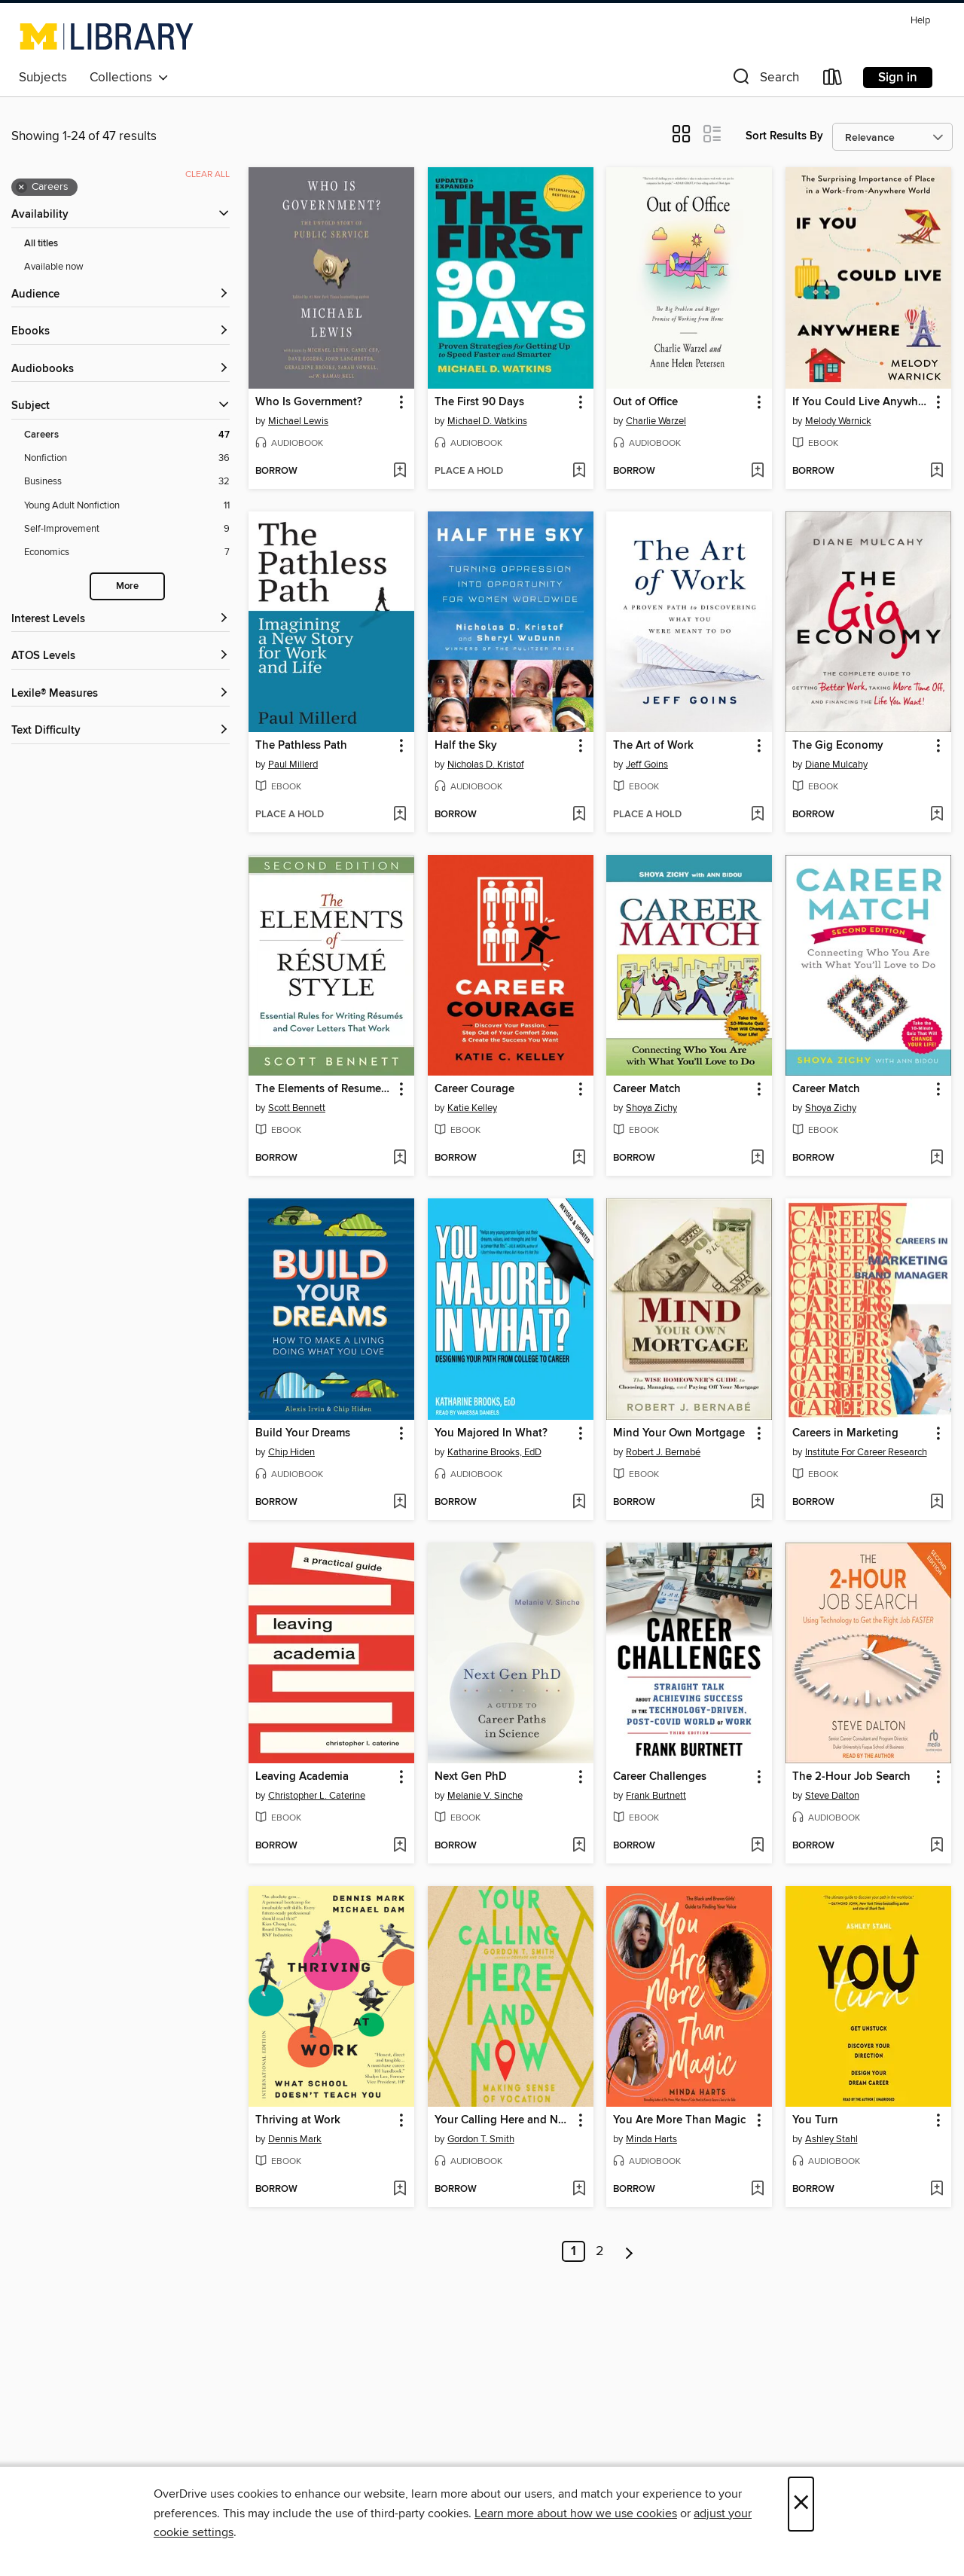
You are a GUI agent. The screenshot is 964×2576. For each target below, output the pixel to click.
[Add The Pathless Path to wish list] (399, 815)
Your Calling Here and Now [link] (503, 2120)
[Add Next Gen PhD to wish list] (578, 1846)
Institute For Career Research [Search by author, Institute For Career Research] (866, 1452)
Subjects (43, 77)
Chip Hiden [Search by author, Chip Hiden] (291, 1452)
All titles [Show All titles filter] (41, 243)
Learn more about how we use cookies (575, 2513)
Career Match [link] (647, 1089)
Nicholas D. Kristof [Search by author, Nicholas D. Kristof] (485, 764)
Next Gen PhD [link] (471, 1777)
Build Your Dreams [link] (302, 1433)
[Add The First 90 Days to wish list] (578, 471)
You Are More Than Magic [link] (679, 2120)
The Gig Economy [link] (837, 745)
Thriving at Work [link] (297, 2120)
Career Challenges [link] (659, 1777)
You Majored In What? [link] (491, 1433)
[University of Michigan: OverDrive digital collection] (107, 36)
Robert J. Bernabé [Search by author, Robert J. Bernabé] (663, 1452)
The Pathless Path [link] (301, 745)
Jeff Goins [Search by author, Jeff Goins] (647, 764)
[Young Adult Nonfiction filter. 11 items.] (127, 506)
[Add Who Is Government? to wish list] (399, 471)
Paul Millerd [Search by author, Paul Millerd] (293, 764)
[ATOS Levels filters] (120, 656)
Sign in (897, 77)
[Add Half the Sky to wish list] (578, 815)
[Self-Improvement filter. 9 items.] (127, 529)
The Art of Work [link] (653, 745)
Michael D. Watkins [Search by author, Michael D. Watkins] (487, 421)
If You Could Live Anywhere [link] (861, 402)
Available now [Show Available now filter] (54, 267)
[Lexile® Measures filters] (120, 694)
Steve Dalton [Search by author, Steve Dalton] (832, 1796)
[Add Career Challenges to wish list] (757, 1846)
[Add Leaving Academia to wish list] (399, 1846)
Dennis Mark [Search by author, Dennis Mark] (295, 2139)
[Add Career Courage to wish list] (578, 1158)
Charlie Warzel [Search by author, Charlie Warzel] (656, 421)
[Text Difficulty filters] (120, 731)
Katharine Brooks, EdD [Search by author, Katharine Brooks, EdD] (494, 1452)
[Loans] (833, 80)
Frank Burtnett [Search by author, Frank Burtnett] (656, 1796)
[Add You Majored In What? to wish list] (578, 1502)
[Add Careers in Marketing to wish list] (936, 1502)
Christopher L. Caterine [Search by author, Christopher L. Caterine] (316, 1796)
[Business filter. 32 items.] (127, 482)
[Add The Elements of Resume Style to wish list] (399, 1158)
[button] (764, 80)
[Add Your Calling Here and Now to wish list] (578, 2189)
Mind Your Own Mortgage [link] (679, 1433)
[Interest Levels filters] (120, 619)
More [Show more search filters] (127, 586)
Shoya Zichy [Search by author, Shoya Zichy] (651, 1108)
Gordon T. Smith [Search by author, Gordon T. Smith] (480, 2139)
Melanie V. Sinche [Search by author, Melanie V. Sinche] (485, 1796)
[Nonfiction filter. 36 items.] (127, 458)
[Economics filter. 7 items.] (127, 552)
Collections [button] (129, 77)
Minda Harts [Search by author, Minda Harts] (651, 2139)
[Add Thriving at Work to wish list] (399, 2189)
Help (920, 20)
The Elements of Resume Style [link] (324, 1089)
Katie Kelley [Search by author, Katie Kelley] (472, 1108)
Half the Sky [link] (466, 745)
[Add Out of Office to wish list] (757, 471)
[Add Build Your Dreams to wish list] (399, 1502)
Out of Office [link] (645, 402)
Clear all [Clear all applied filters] (207, 174)
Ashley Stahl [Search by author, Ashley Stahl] (831, 2139)
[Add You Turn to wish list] (936, 2189)
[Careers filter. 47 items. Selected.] (127, 435)
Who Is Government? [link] (308, 402)
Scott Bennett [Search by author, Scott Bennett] (296, 1108)
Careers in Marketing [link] (845, 1433)
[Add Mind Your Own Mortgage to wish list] (757, 1502)
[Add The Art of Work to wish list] (757, 815)
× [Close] (801, 2504)
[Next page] (629, 2251)
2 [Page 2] (600, 2251)
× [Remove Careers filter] (21, 187)
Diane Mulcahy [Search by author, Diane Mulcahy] (836, 764)
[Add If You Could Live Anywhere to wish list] (936, 471)
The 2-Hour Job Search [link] (851, 1777)
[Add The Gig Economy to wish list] (936, 815)
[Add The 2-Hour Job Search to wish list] (936, 1846)
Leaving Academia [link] (302, 1777)
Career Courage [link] (474, 1089)
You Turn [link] (815, 2120)
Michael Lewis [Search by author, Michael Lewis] (298, 421)
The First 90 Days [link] (479, 402)
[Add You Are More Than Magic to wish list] (757, 2189)
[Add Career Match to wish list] (757, 1158)
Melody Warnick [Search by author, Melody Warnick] (838, 421)
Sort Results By (784, 136)
